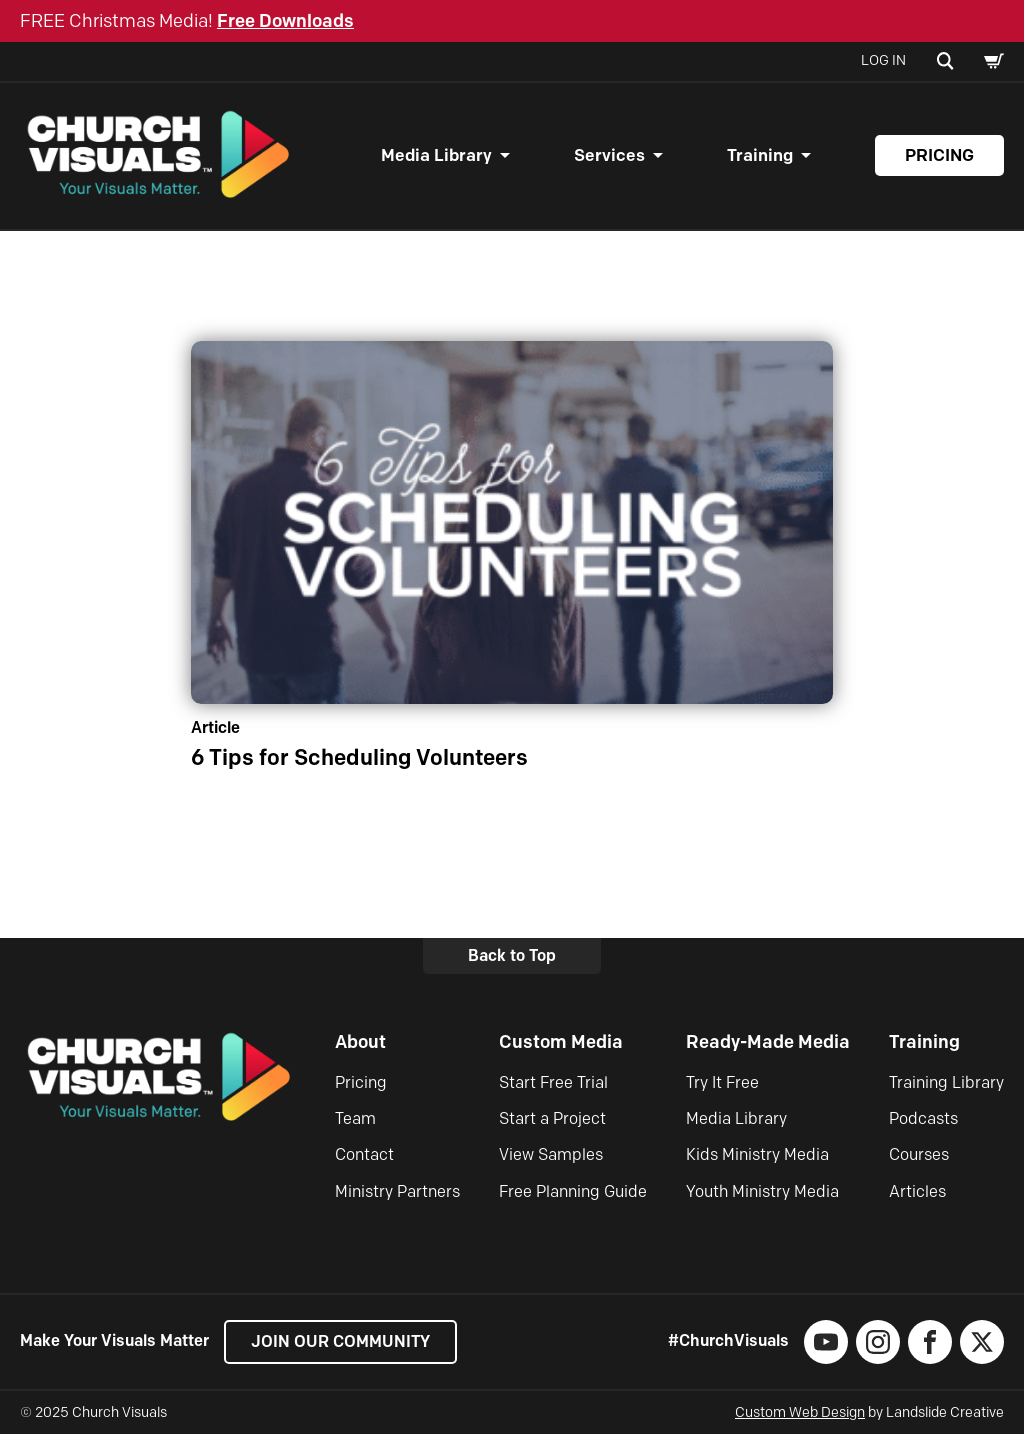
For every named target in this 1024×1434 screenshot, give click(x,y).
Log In (883, 60)
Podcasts (923, 1118)
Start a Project (552, 1118)
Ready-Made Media (768, 1043)
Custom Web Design (800, 1412)
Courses (919, 1155)
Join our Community (340, 1341)
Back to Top (512, 955)
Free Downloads (285, 21)
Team (355, 1118)
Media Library (436, 156)
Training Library (946, 1082)
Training (760, 156)
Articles (917, 1191)
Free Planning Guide (573, 1191)
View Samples (551, 1155)
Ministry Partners (397, 1191)
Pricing (939, 156)
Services (609, 156)
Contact (364, 1155)
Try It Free (722, 1082)
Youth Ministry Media (762, 1191)
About (360, 1043)
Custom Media (561, 1043)
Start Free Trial (553, 1082)
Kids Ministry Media (757, 1155)
